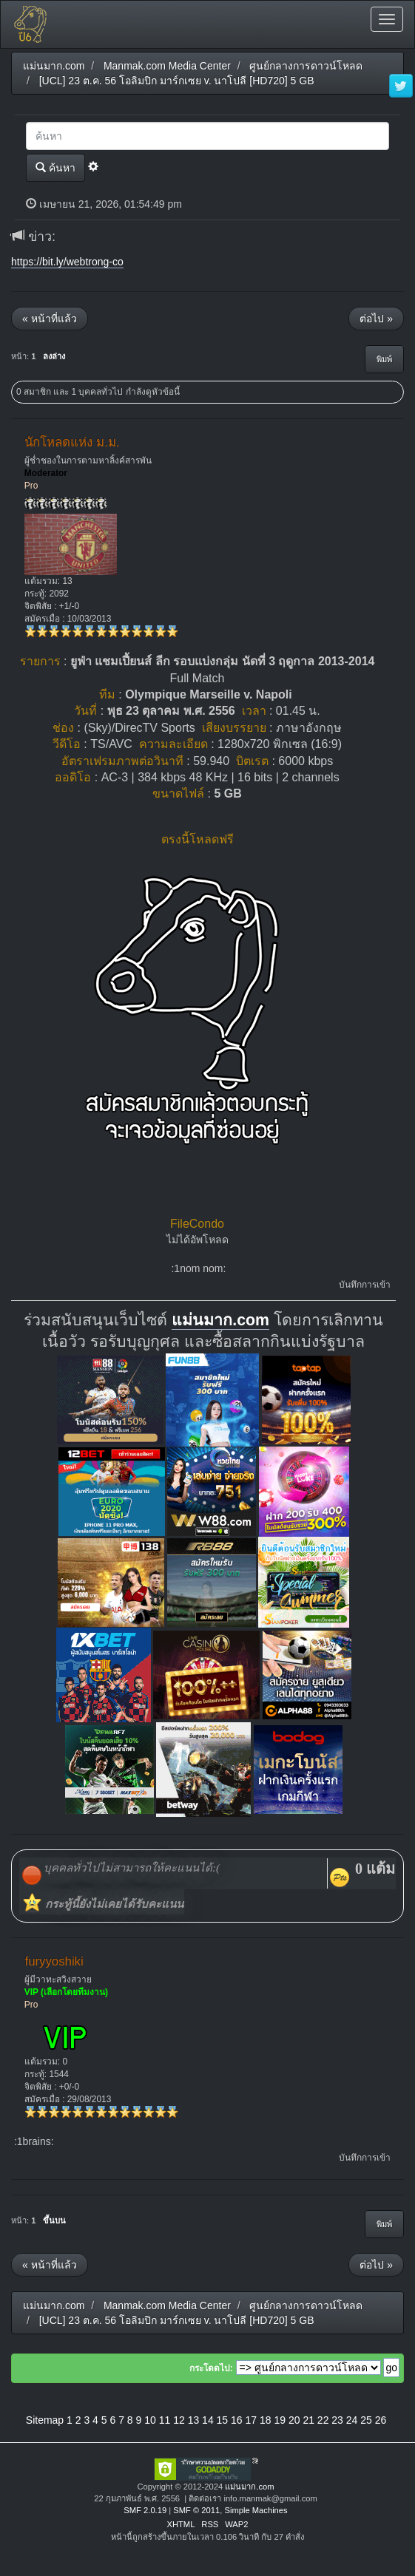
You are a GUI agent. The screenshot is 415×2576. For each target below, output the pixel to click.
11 (165, 2420)
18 (265, 2420)
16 (237, 2420)
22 (323, 2420)
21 (308, 2420)
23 (337, 2420)
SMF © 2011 (196, 2510)
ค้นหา (55, 167)
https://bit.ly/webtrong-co (67, 262)
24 (352, 2420)
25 (366, 2420)
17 (251, 2420)
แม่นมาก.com (220, 1320)
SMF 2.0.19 (145, 2510)
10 (150, 2420)
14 (208, 2420)
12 (179, 2420)
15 (223, 2420)
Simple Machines (255, 2510)
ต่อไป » (376, 318)
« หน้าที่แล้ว (49, 318)
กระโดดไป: (211, 2368)
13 (194, 2420)
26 (381, 2420)
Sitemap (45, 2420)
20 (294, 2420)
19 (280, 2420)
